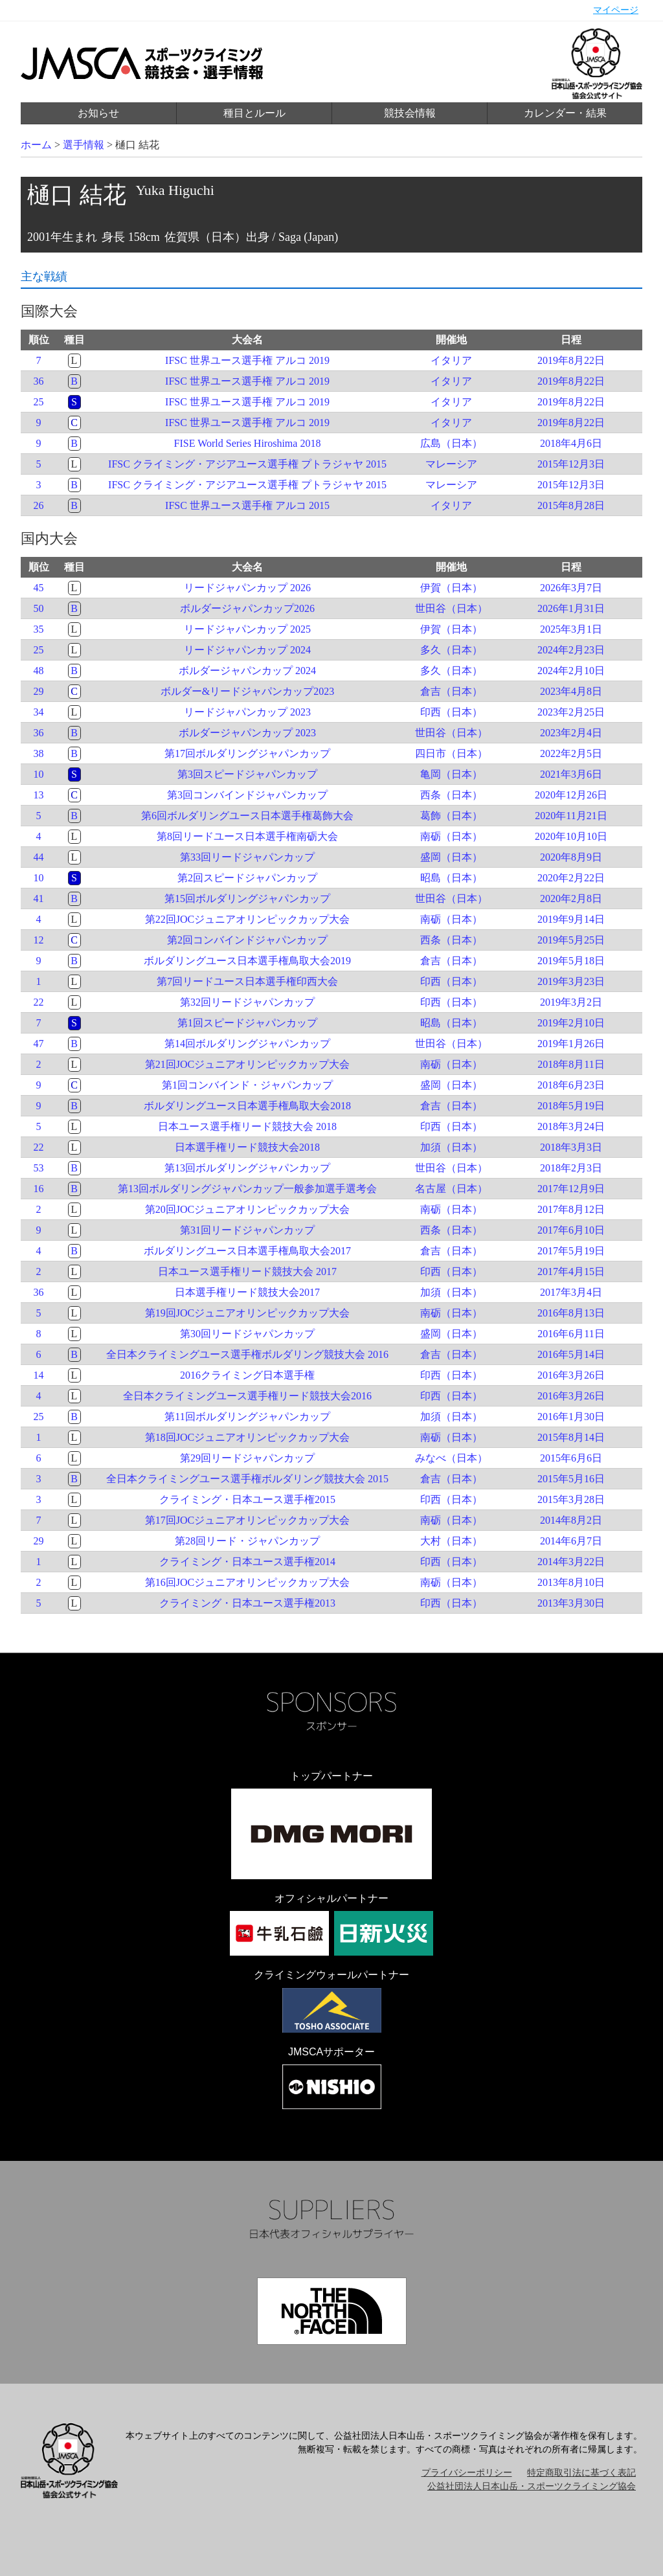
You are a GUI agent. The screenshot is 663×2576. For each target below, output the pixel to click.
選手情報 (83, 144)
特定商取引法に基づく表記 (581, 2473)
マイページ (615, 10)
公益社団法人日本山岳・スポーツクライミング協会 (531, 2486)
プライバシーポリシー (466, 2473)
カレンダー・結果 (565, 113)
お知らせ (98, 113)
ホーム (36, 144)
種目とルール (254, 113)
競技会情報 (410, 113)
